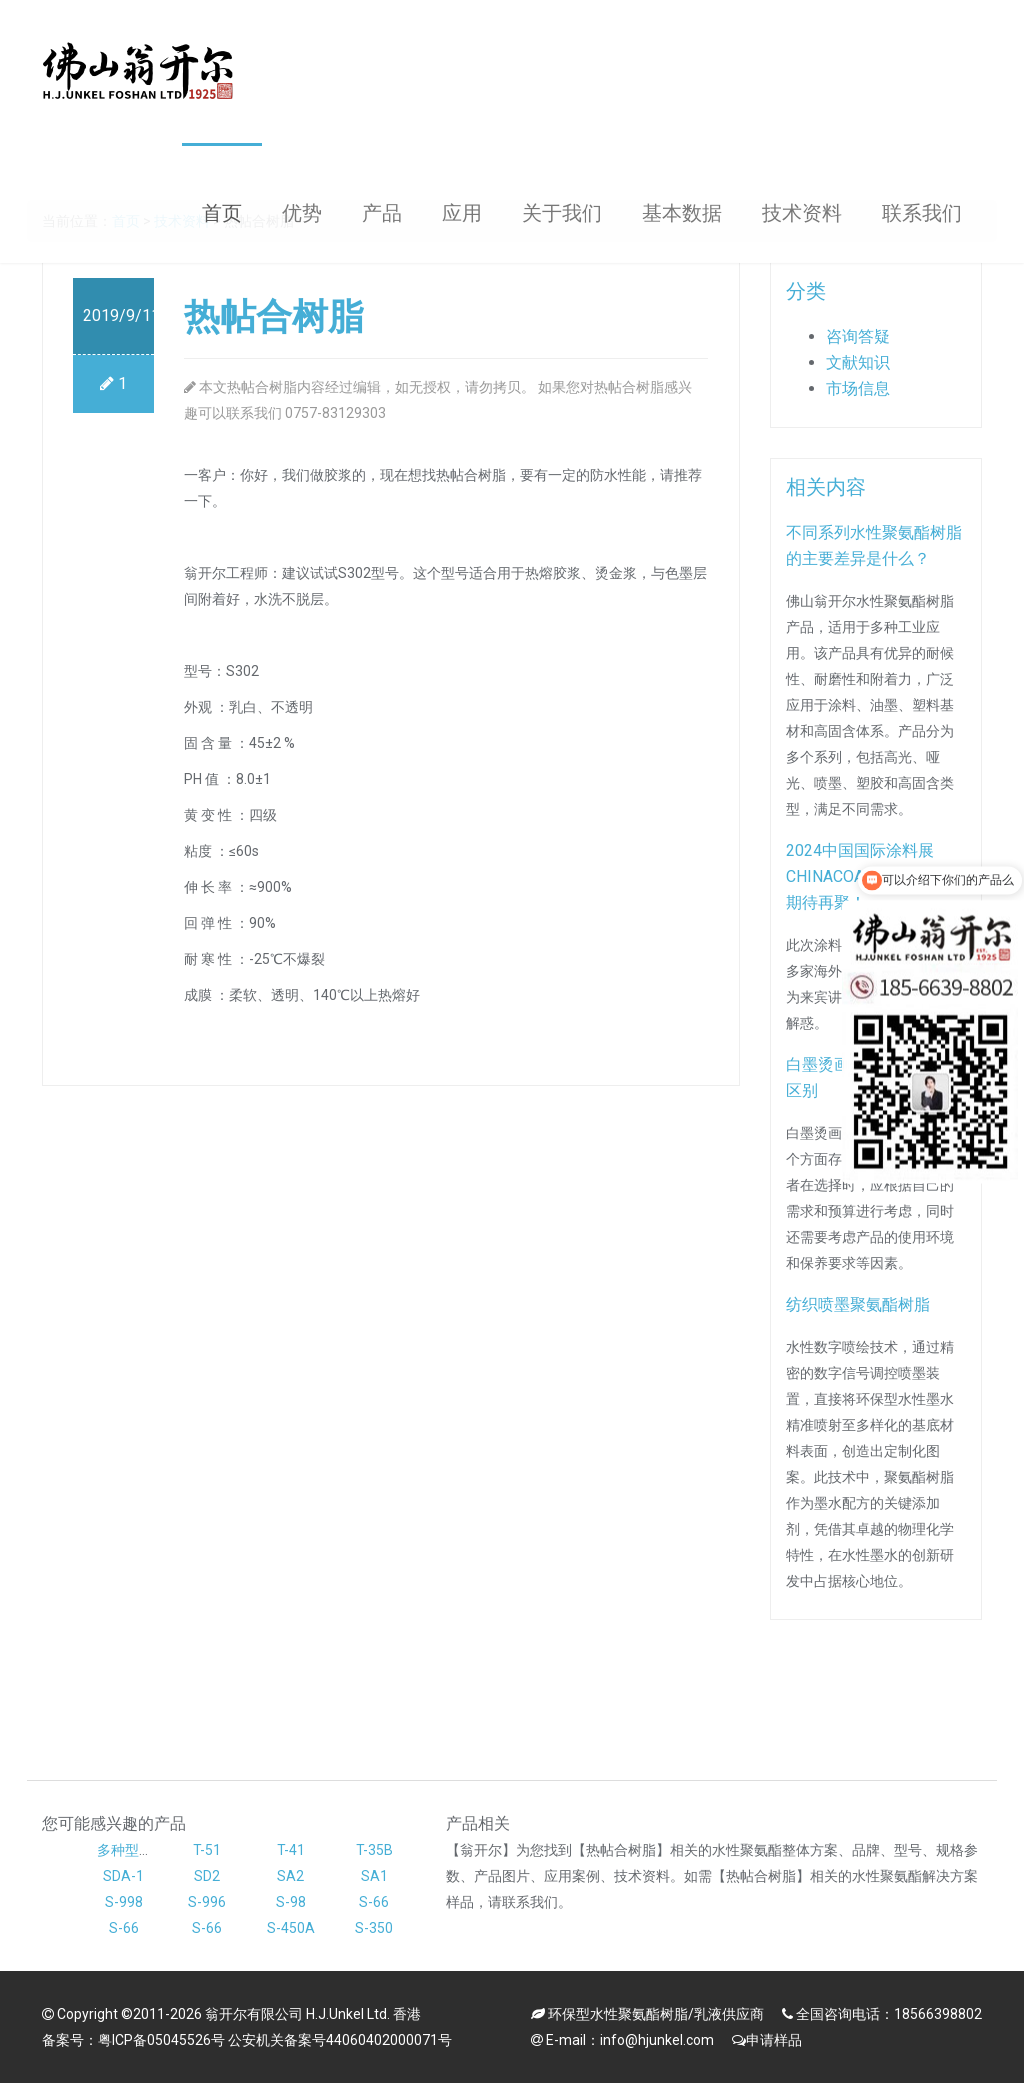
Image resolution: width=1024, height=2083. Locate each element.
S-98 (291, 1902)
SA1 (374, 1876)
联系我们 (922, 213)
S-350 (374, 1928)
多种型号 (125, 1850)
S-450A (291, 1928)
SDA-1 (123, 1876)
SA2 (290, 1876)
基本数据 (682, 213)
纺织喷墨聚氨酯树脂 (858, 1304)
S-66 (374, 1902)
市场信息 (858, 388)
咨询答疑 (858, 336)
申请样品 (774, 2040)
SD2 (207, 1876)
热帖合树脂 (274, 317)
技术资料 (802, 213)
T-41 (291, 1850)
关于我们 (562, 213)
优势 (302, 213)
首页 (222, 213)
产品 (382, 213)
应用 (462, 213)
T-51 (207, 1850)
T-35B (374, 1850)
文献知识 (858, 362)
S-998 (124, 1902)
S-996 (207, 1902)
